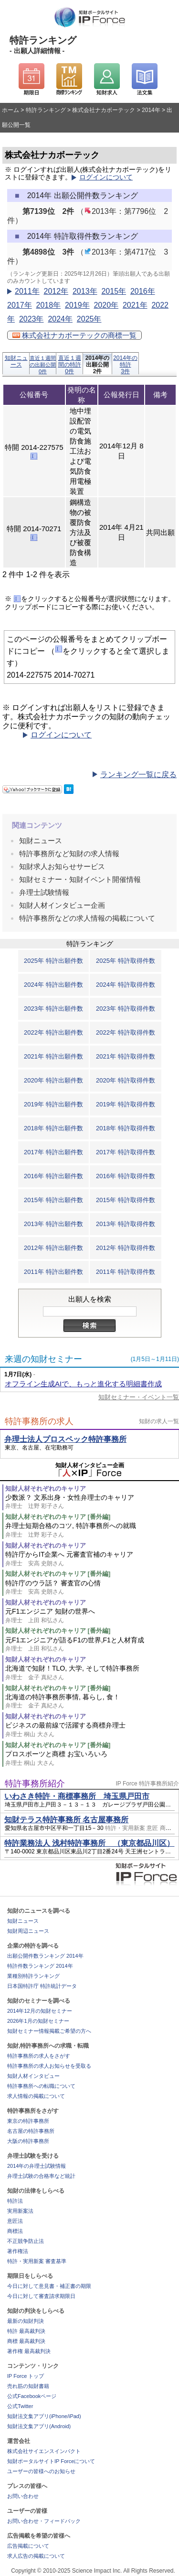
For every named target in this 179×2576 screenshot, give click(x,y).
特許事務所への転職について (41, 2086)
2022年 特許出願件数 (53, 1032)
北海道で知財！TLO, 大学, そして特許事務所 (92, 1672)
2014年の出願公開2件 (97, 364)
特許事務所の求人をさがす (38, 2056)
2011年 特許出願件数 (53, 1271)
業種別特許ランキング (33, 1976)
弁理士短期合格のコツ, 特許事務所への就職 (92, 1530)
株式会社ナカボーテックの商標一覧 (74, 335)
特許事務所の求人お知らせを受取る (49, 2066)
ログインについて (106, 177)
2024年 (60, 319)
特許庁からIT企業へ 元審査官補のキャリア (92, 1558)
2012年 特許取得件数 (125, 1247)
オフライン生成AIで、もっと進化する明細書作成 (83, 1384)
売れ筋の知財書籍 (28, 2386)
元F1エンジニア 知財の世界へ (92, 1615)
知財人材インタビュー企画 (62, 905)
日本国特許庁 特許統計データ (42, 1986)
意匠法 (15, 2221)
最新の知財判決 (25, 2321)
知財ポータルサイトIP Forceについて (51, 2461)
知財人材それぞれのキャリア (45, 1488)
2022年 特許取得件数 (125, 1032)
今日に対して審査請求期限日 (41, 2296)
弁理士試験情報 (44, 892)
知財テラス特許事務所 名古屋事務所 (66, 1820)
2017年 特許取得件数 (125, 1152)
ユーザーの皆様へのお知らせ (41, 2471)
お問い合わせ (23, 2496)
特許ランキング (46, 110)
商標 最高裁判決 (26, 2341)
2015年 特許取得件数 (125, 1200)
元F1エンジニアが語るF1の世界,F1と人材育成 (92, 1644)
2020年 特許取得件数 (125, 1080)
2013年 (85, 291)
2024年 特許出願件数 (53, 984)
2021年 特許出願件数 (53, 1056)
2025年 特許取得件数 (125, 960)
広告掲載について (28, 2546)
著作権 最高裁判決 (29, 2351)
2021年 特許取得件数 (125, 1056)
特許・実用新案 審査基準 (36, 2261)
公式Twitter (20, 2406)
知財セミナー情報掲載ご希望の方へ (49, 2031)
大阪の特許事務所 (28, 2141)
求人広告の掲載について (36, 2556)
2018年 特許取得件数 (125, 1128)
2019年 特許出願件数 (53, 1104)
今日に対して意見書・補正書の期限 (49, 2286)
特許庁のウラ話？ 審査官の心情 (92, 1587)
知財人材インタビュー (33, 2076)
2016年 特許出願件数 (53, 1176)
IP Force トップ (25, 2376)
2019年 (77, 305)
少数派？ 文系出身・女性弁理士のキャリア (92, 1502)
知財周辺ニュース (28, 1931)
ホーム (10, 110)
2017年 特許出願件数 (53, 1152)
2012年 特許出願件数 (53, 1247)
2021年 (135, 305)
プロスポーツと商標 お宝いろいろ (92, 1758)
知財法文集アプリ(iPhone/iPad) (44, 2416)
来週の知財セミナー (43, 1359)
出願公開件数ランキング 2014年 (45, 1956)
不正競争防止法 (25, 2241)
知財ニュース (16, 361)
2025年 (89, 319)
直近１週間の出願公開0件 (43, 364)
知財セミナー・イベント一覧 (138, 1397)
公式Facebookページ (31, 2396)
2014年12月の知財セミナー (39, 2011)
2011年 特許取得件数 (125, 1271)
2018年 (48, 305)
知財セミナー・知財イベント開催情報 (80, 879)
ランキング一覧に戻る (138, 774)
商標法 (15, 2231)
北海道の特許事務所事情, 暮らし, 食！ (92, 1701)
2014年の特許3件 (125, 364)
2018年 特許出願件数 (53, 1128)
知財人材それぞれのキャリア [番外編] (57, 1516)
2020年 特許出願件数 (53, 1080)
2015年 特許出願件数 (53, 1200)
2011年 (27, 291)
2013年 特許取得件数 (125, 1223)
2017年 (19, 305)
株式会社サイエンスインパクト (44, 2451)
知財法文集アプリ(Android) (39, 2426)
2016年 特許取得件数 (125, 1176)
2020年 (106, 305)
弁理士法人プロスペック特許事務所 (65, 1439)
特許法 (15, 2201)
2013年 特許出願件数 (53, 1223)
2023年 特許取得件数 (125, 1008)
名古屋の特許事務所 (30, 2131)
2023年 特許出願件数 (53, 1008)
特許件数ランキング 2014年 (40, 1966)
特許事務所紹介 (35, 1783)
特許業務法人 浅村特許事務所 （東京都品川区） (89, 1843)
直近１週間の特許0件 (69, 364)
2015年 (113, 291)
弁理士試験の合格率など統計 (41, 2176)
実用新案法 (20, 2211)
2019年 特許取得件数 (125, 1104)
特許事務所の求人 (39, 1421)
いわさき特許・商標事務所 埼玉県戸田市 (76, 1796)
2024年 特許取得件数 (125, 984)
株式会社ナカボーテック (103, 110)
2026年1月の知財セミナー (38, 2021)
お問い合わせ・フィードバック (44, 2521)
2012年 (55, 291)
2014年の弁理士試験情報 (36, 2166)
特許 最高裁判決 (26, 2331)
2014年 (151, 110)
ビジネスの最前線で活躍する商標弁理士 (92, 1729)
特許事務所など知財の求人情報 (69, 853)
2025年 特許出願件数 (53, 960)
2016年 (142, 291)
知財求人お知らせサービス (62, 866)
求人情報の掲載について (36, 2096)
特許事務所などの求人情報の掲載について (87, 918)
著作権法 (17, 2251)
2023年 (31, 319)
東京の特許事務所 (28, 2121)
